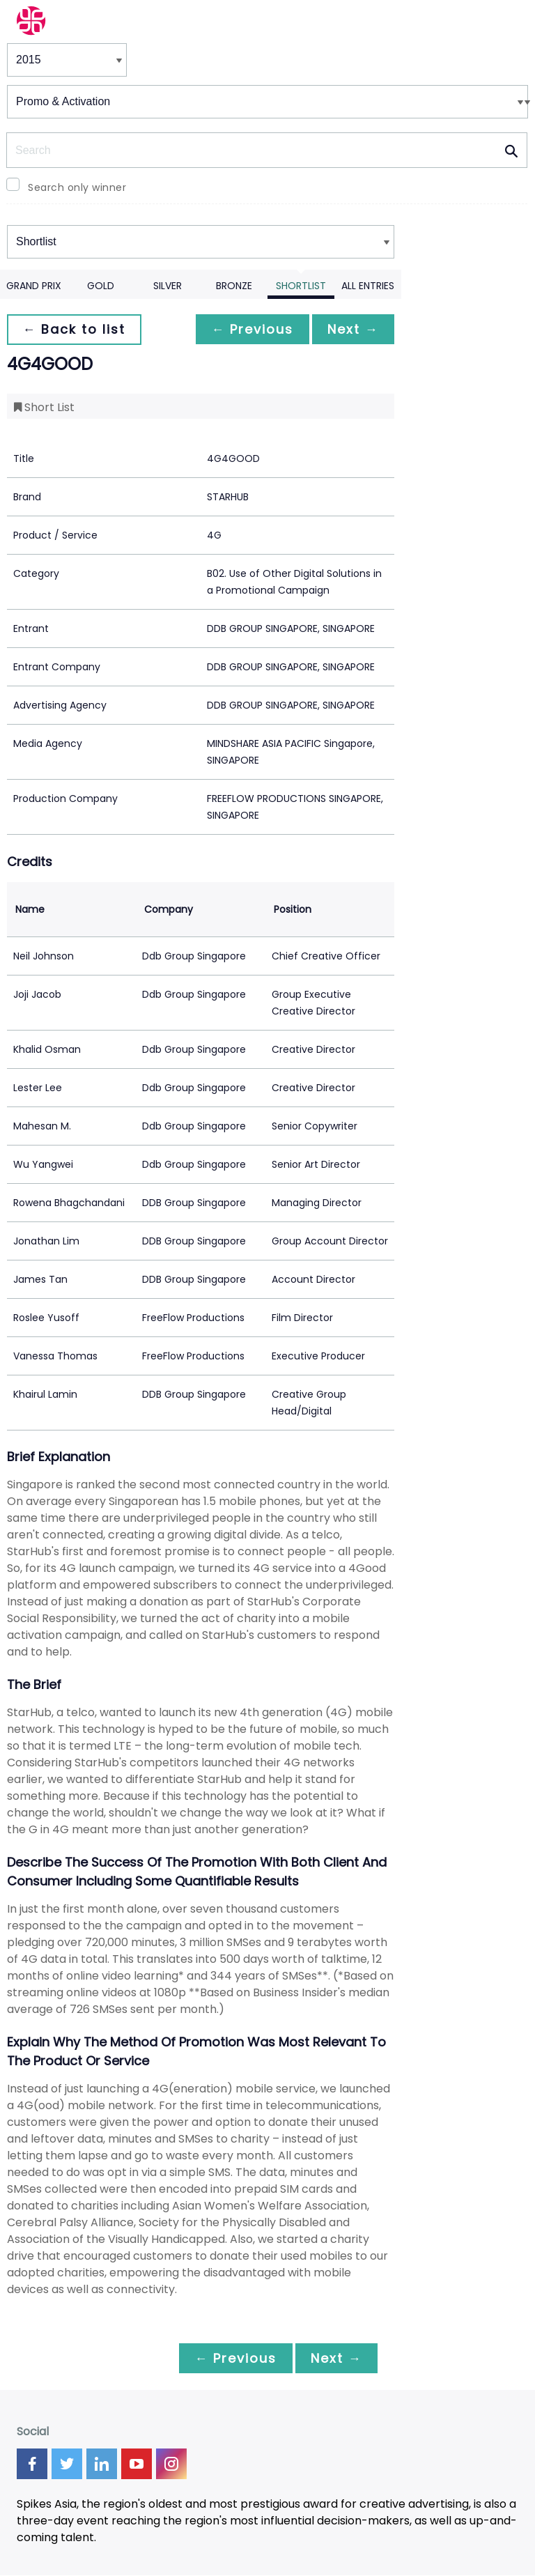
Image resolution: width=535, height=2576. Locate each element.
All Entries (367, 286)
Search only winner (77, 187)
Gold (100, 286)
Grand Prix (33, 286)
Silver (167, 286)
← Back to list (75, 329)
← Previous (249, 329)
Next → (352, 329)
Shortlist (301, 286)
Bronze (234, 286)
